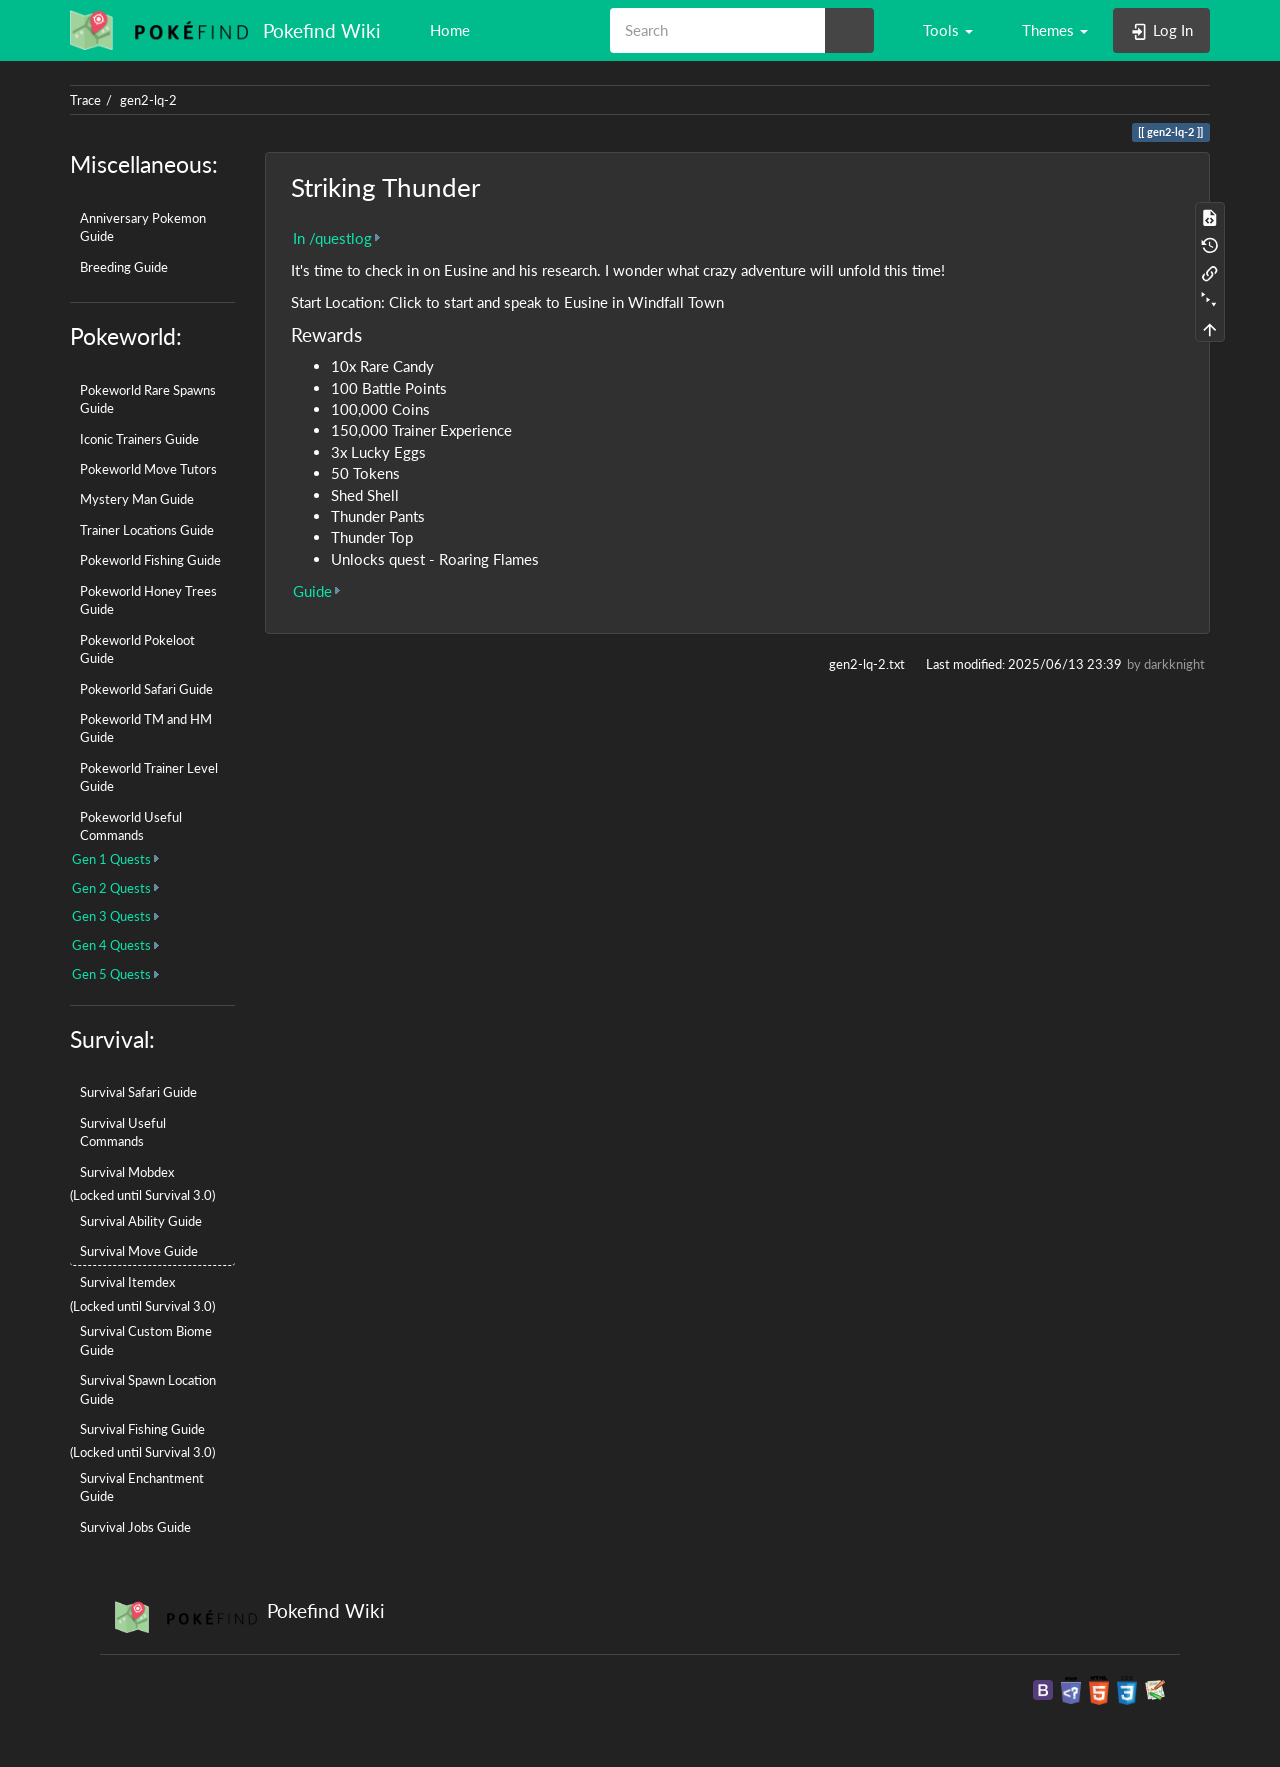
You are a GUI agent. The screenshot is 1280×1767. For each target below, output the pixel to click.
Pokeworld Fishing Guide (150, 560)
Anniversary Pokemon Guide (143, 227)
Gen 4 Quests (111, 945)
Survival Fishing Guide (142, 1429)
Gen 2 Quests (111, 888)
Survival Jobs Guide (135, 1527)
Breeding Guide (124, 267)
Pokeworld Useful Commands (131, 826)
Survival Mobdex (127, 1172)
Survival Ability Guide (141, 1221)
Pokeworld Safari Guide (146, 689)
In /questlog (332, 238)
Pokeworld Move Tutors (148, 469)
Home (448, 30)
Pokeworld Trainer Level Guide (149, 777)
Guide (312, 591)
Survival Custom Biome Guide (146, 1340)
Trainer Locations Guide (147, 530)
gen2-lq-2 (148, 100)
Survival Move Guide (139, 1251)
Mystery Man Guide (137, 499)
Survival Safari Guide (138, 1092)
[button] (938, 30)
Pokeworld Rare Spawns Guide (148, 399)
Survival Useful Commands (123, 1132)
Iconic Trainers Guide (139, 439)
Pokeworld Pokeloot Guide (137, 649)
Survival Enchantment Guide (142, 1487)
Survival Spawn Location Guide (148, 1389)
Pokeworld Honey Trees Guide (148, 600)
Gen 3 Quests (111, 916)
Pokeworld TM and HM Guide (146, 728)
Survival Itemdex (127, 1282)
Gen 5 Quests (111, 974)
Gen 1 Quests (111, 859)
